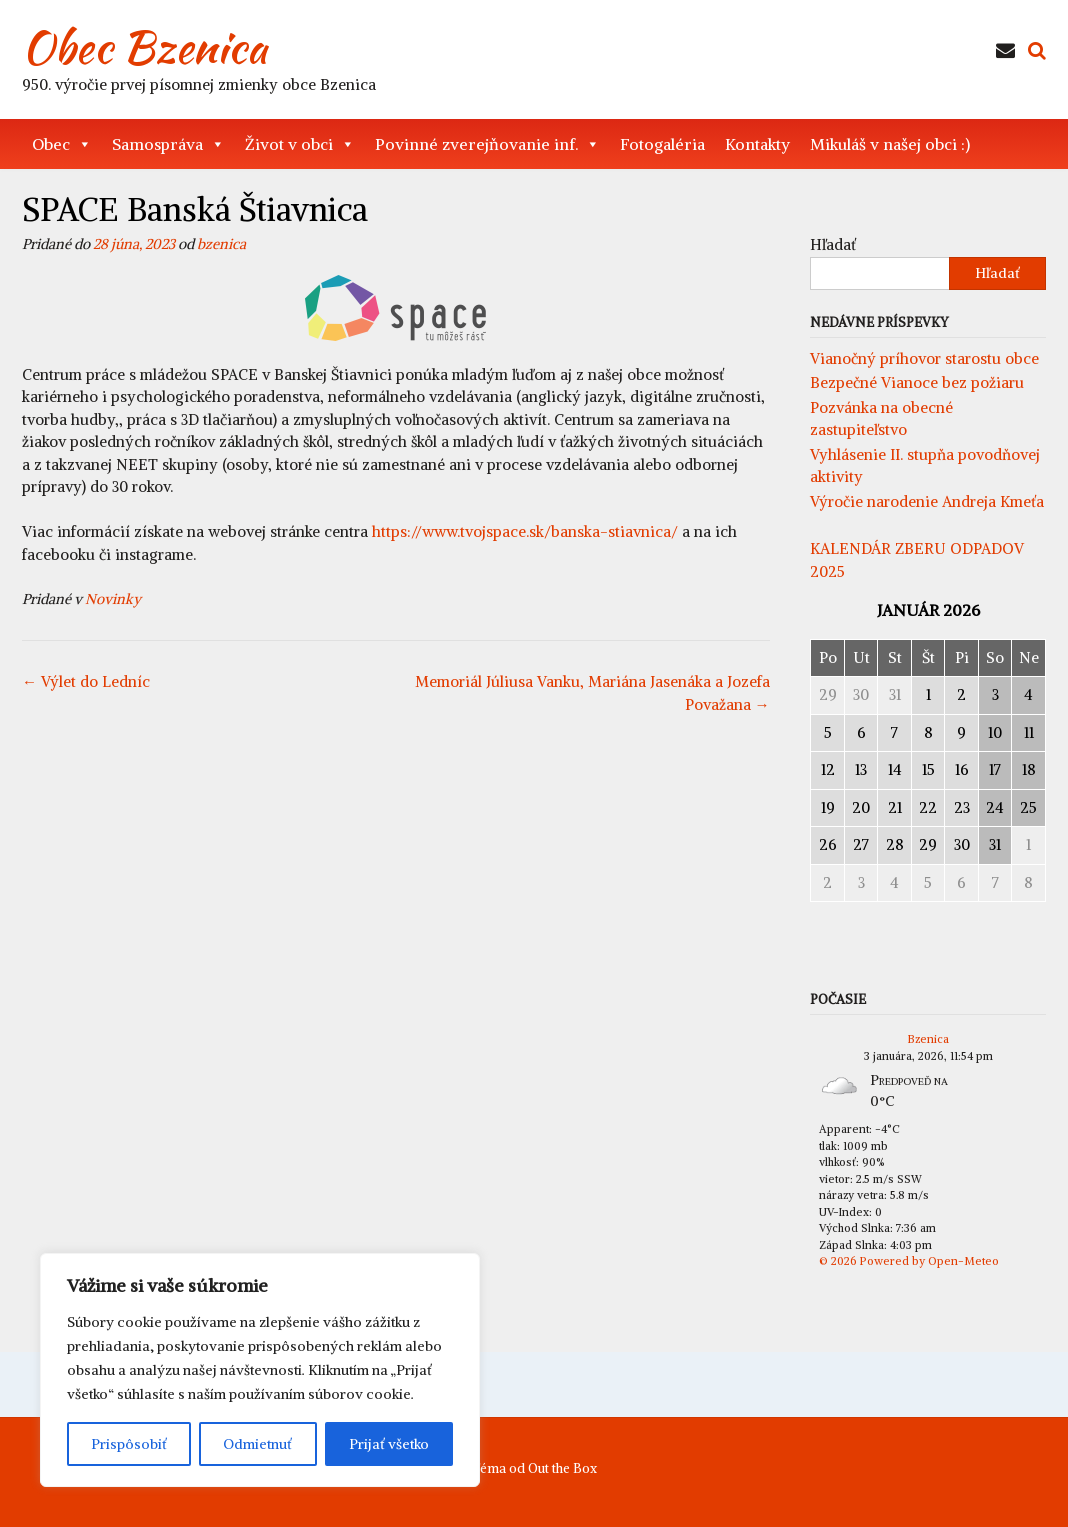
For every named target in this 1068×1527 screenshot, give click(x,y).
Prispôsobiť (129, 1444)
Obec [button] (62, 144)
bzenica (221, 244)
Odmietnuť (257, 1444)
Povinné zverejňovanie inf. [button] (487, 144)
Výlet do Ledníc (86, 681)
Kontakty (757, 144)
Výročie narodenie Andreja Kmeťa (927, 501)
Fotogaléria (662, 144)
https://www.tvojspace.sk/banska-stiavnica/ (525, 531)
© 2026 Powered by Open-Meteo (909, 1261)
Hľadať (833, 244)
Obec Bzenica (144, 47)
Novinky (113, 599)
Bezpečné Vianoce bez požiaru (917, 382)
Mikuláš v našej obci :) (890, 144)
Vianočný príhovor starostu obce (924, 358)
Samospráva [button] (168, 144)
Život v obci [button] (300, 144)
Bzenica (928, 1039)
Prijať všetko (389, 1444)
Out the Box (562, 1468)
